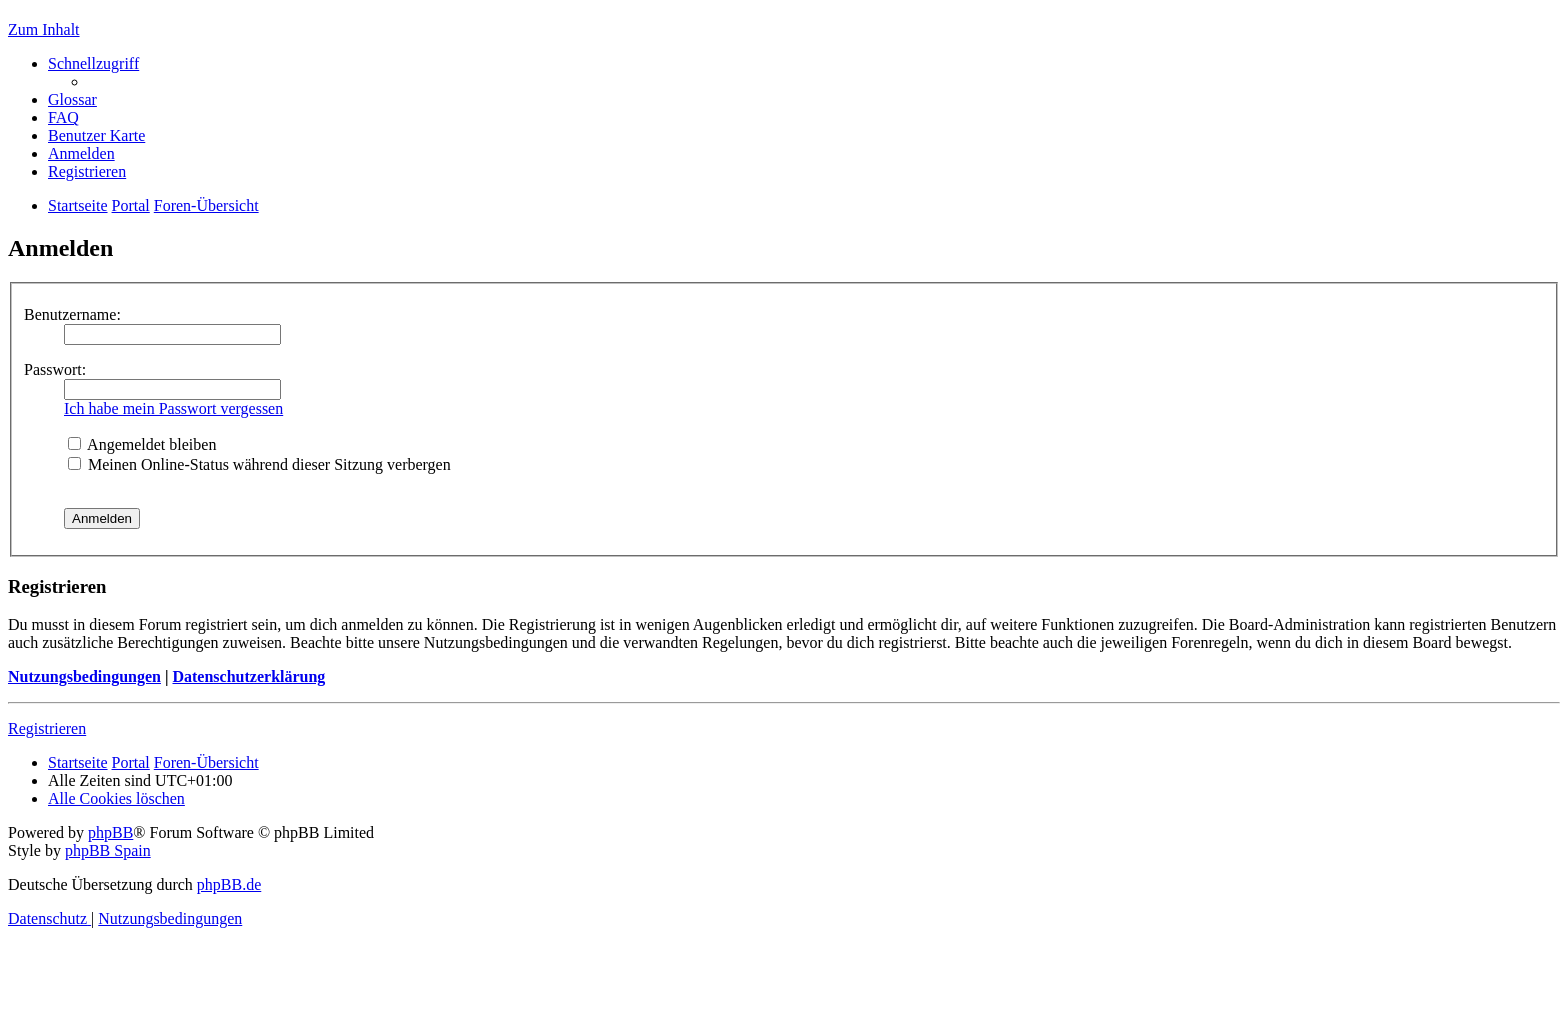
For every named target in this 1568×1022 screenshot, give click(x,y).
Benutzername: (72, 314)
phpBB (110, 832)
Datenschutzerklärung (248, 676)
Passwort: (55, 369)
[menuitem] (72, 99)
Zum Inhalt (44, 29)
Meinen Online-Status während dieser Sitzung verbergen (259, 464)
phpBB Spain (108, 850)
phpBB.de (229, 884)
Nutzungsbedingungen (84, 676)
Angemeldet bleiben (142, 444)
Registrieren (47, 728)
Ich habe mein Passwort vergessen (173, 408)
